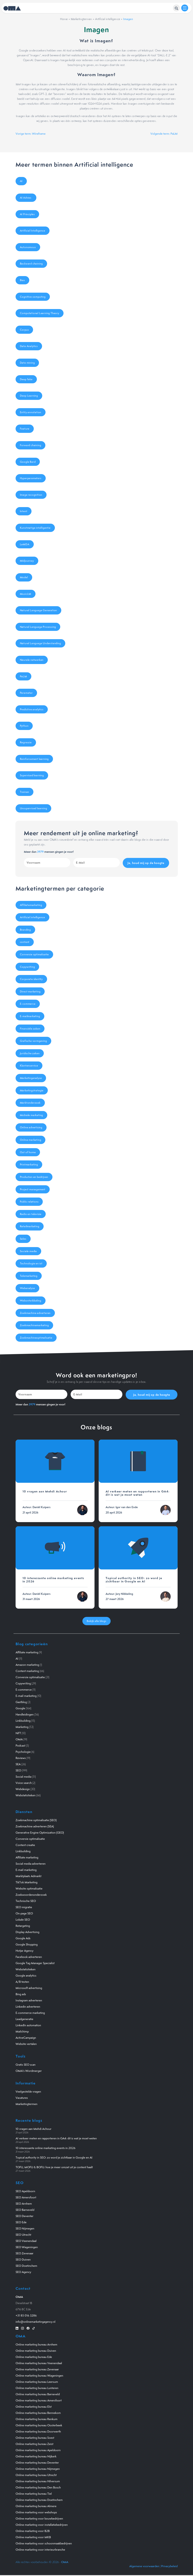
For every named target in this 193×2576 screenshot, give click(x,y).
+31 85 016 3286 (26, 2315)
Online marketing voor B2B (33, 2530)
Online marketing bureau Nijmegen (38, 2468)
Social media (23, 1776)
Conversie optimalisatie (34, 954)
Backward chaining (31, 263)
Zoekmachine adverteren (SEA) (35, 1826)
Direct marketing (30, 991)
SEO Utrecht (23, 2234)
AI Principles (27, 214)
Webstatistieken (25, 1794)
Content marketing (27, 1670)
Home (64, 19)
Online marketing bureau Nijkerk (36, 2456)
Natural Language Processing (38, 627)
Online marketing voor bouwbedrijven (39, 2518)
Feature (25, 428)
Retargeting (23, 1925)
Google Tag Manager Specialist (35, 1962)
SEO (18, 1770)
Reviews (21, 1757)
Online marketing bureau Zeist (34, 2443)
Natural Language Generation (38, 610)
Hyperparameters (30, 478)
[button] (176, 7)
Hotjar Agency (24, 1950)
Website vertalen (26, 2043)
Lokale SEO (23, 1919)
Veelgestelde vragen (28, 2091)
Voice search (24, 1782)
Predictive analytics (31, 709)
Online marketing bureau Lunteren (37, 2387)
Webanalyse (27, 1288)
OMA (19, 1739)
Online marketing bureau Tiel (34, 2493)
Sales (23, 1238)
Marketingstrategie (31, 1090)
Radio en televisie (30, 1213)
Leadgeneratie (24, 2018)
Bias (22, 280)
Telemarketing (28, 1275)
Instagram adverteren (29, 2000)
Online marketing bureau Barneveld (38, 2394)
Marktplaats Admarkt (28, 1875)
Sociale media (28, 1251)
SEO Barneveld (25, 2209)
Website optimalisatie (29, 1888)
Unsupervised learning (33, 808)
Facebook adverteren (29, 1956)
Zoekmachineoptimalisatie (36, 1337)
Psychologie (23, 1751)
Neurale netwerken (32, 660)
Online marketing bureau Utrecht (36, 2474)
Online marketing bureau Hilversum (38, 2481)
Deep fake (26, 379)
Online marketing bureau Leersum (37, 2381)
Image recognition (31, 495)
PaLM (23, 676)
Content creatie (25, 1844)
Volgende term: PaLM (164, 134)
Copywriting (27, 966)
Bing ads (21, 1993)
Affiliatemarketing (31, 904)
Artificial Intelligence (32, 230)
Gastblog (21, 1701)
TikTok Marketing (26, 1881)
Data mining (27, 362)
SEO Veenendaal (26, 2240)
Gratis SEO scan (25, 2064)
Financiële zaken (30, 1028)
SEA (18, 1763)
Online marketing (30, 1139)
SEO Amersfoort (26, 2197)
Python (24, 726)
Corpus (24, 329)
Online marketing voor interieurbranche (40, 2549)
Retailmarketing (29, 1226)
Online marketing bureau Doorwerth (38, 2431)
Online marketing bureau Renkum (36, 2418)
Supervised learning (32, 775)
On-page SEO (24, 1913)
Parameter (26, 693)
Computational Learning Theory (39, 313)
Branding (25, 929)
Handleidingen (25, 1714)
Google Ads (23, 1937)
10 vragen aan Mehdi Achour (33, 2128)
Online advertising (31, 1127)
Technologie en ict (31, 1263)
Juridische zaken (30, 1053)
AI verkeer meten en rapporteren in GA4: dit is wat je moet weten (56, 2138)
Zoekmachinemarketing (34, 1325)
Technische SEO (26, 1900)
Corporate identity (31, 979)
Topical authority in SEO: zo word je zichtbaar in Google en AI (54, 2157)
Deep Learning (29, 395)
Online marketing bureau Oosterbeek (39, 2425)
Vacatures (22, 2097)
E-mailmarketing (30, 1016)
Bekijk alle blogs (96, 1620)
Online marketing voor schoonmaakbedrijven (44, 2543)
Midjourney (27, 561)
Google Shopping (27, 1944)
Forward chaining (30, 445)
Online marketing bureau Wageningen (39, 2375)
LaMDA (24, 544)
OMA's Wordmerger (29, 2070)
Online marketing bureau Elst (34, 2406)
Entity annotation (30, 412)
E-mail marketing (26, 1695)
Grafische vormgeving (33, 1040)
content (25, 942)
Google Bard (28, 462)
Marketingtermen (81, 19)
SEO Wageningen (27, 2246)
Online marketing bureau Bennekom (38, 2412)
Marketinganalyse (31, 1077)
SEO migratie (24, 1906)
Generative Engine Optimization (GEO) (40, 1832)
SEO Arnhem (24, 2203)
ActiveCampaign (26, 2037)
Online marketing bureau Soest (35, 2437)
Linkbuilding (23, 1720)
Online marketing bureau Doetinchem (39, 2499)
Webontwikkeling (30, 1300)
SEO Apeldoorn (25, 2191)
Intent (23, 511)
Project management (32, 1189)
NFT (18, 1732)
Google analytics (26, 1975)
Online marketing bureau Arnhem (36, 2344)
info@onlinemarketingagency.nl (35, 2321)
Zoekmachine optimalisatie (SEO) (36, 1819)
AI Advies (26, 197)
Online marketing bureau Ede (34, 2356)
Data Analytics (29, 346)
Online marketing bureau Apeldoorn (38, 2450)
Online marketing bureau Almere (36, 2505)
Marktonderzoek (30, 1102)
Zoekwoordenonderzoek (31, 1894)
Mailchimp (22, 2031)
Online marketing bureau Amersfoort (39, 2400)
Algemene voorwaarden (144, 2566)
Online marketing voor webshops (36, 2512)
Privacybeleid (169, 2566)
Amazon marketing (27, 1664)
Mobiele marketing (31, 1115)
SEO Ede (21, 2222)
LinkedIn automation (28, 2024)
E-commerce (27, 1003)
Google (20, 1707)
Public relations (29, 1201)
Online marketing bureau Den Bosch (38, 2487)
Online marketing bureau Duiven (36, 2350)
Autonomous (28, 247)
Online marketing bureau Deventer (37, 2462)
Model (24, 577)
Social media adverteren (31, 1863)
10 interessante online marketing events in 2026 (45, 2147)
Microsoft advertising (29, 1987)
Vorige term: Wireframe (31, 134)
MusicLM (25, 594)
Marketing (22, 1726)
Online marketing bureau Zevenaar (37, 2369)
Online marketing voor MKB (33, 2537)
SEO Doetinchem (26, 2265)
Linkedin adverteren (28, 2006)
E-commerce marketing (30, 2012)
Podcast (20, 1745)
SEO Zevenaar (24, 2253)
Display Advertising (27, 1931)
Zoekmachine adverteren (35, 1312)
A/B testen (22, 1981)
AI (21, 181)
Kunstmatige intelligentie (35, 528)
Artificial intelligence (107, 19)
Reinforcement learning (34, 759)
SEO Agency (23, 2271)
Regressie (26, 742)
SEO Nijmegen (25, 2228)
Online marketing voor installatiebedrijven (42, 2524)
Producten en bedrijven (34, 1176)
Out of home (28, 1152)
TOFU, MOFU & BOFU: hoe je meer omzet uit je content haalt (54, 2166)
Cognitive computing (33, 297)
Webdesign (23, 1788)
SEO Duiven (23, 2259)
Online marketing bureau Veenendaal (39, 2362)
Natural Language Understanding (40, 643)
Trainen (24, 792)
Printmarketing (29, 1164)
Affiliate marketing (27, 1652)
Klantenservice (29, 1065)
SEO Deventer (24, 2215)
